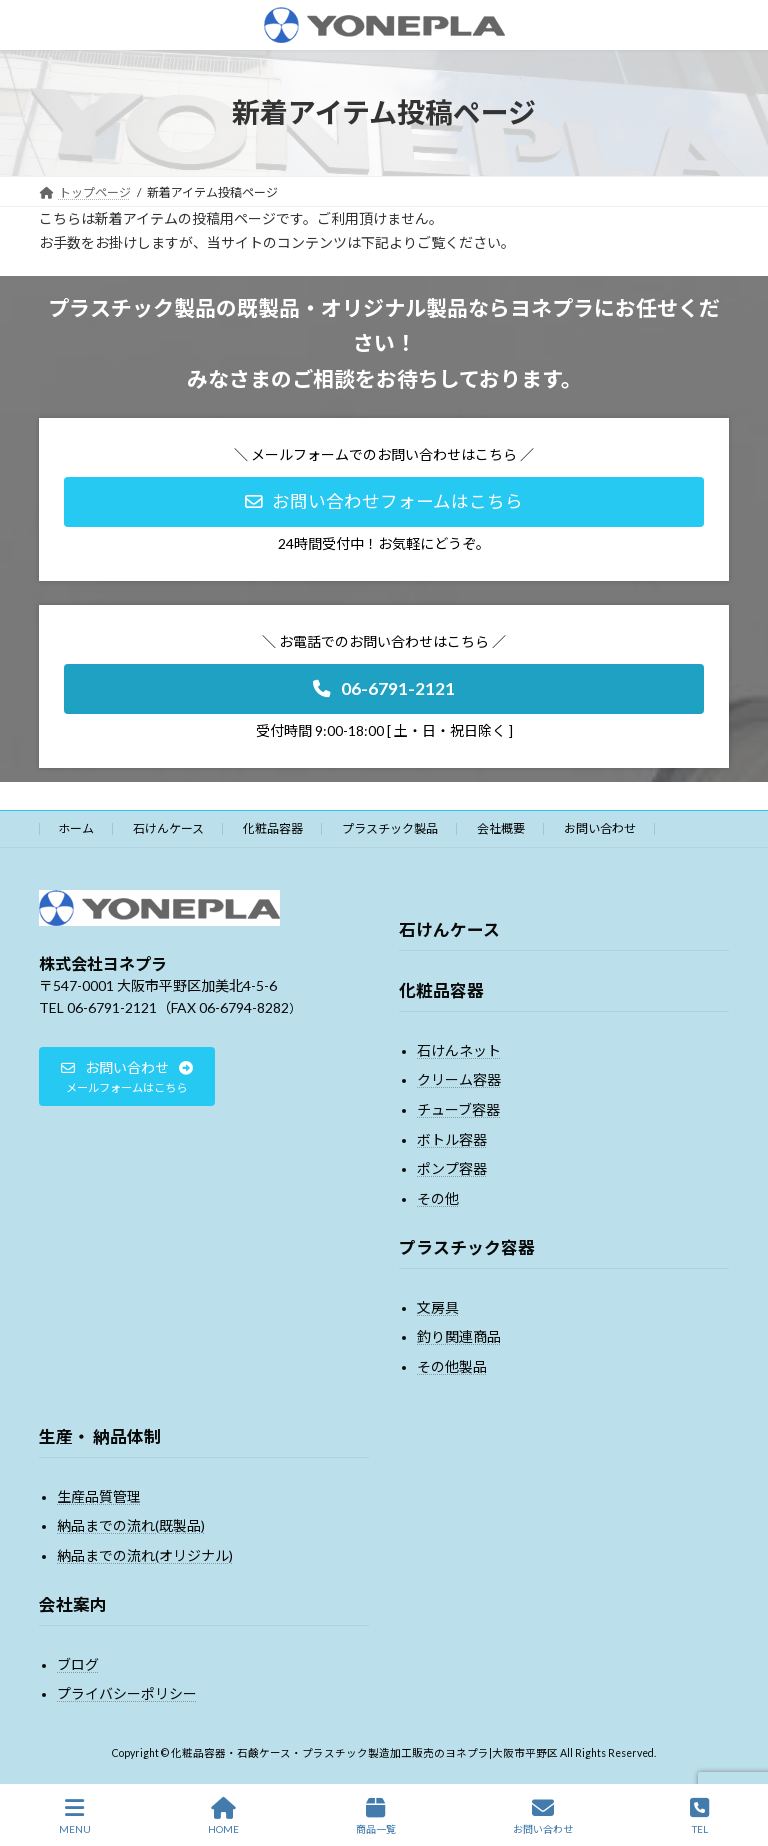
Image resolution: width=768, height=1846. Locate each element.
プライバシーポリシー (127, 1693)
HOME (223, 1816)
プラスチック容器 (467, 1247)
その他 (438, 1198)
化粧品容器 (273, 828)
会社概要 (501, 828)
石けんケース (168, 828)
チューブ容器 (458, 1109)
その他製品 (452, 1366)
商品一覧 (376, 1816)
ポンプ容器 (452, 1168)
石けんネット (459, 1050)
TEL (699, 1816)
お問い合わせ (600, 828)
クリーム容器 (459, 1079)
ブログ (78, 1664)
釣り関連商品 (459, 1336)
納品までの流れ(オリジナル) (145, 1555)
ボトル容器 (452, 1138)
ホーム (76, 828)
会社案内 (73, 1604)
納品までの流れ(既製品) (131, 1525)
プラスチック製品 (390, 828)
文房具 (438, 1307)
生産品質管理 (99, 1496)
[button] (384, 502)
